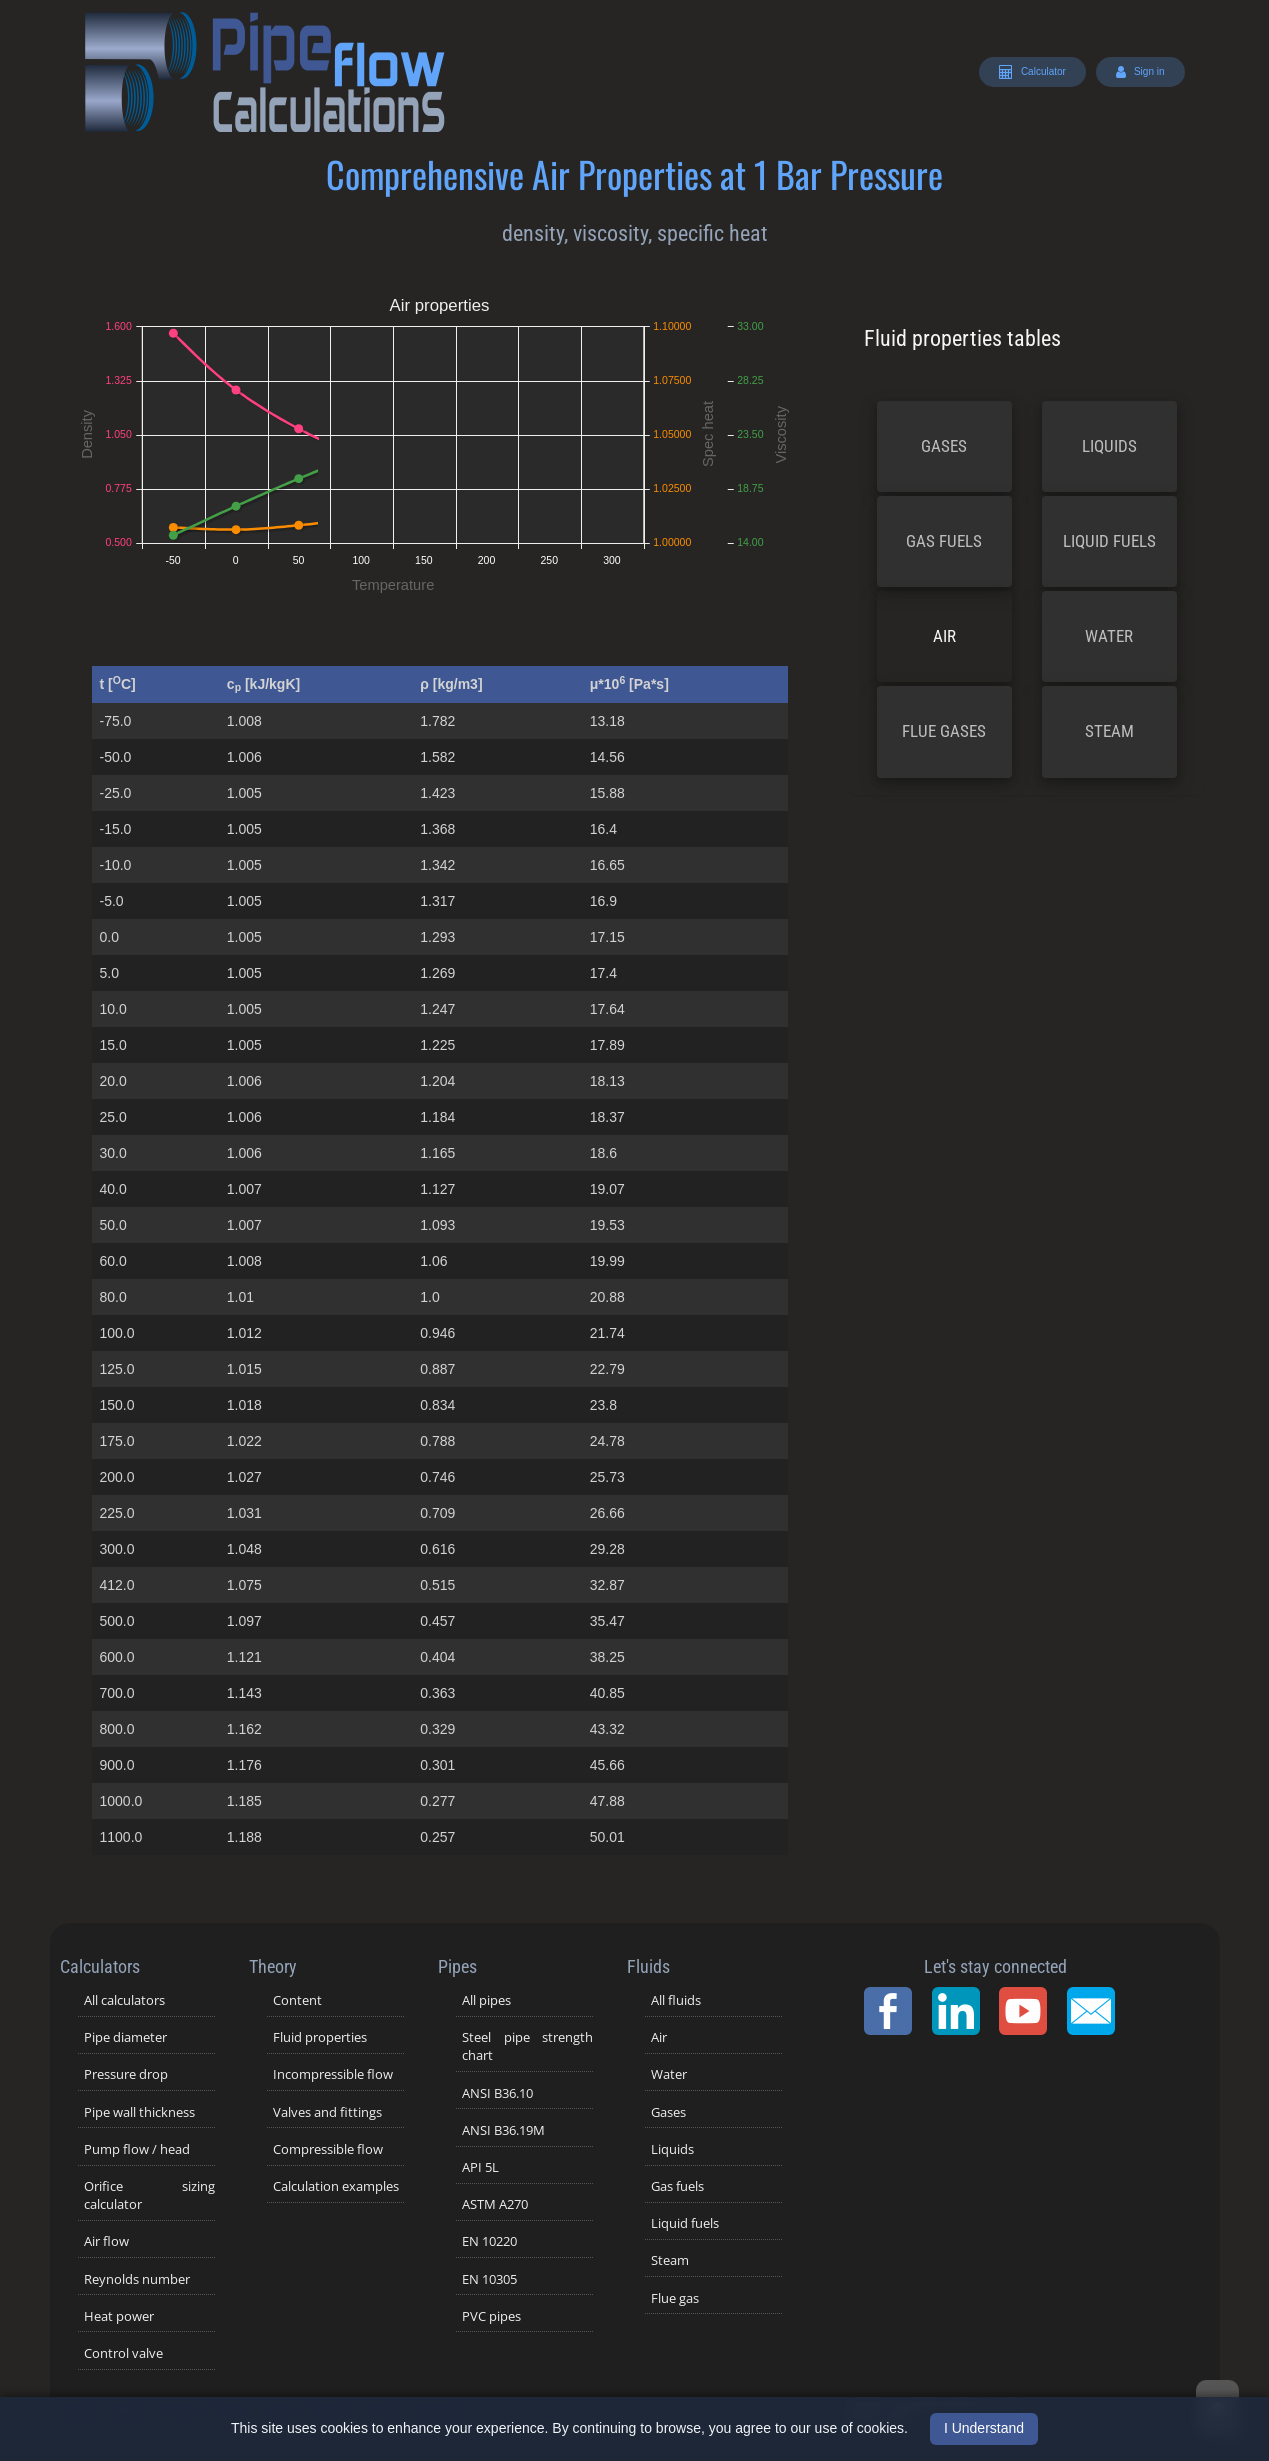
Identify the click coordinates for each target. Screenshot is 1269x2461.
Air (944, 636)
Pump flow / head (137, 2149)
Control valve (123, 2353)
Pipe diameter (125, 2037)
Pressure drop (126, 2074)
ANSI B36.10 (497, 2093)
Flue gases (944, 731)
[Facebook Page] (894, 2011)
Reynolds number (137, 2279)
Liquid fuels (1109, 541)
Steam (1109, 731)
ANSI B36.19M (503, 2130)
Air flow (106, 2241)
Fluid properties (320, 2037)
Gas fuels (944, 541)
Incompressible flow (333, 2074)
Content (297, 2000)
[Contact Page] (1097, 2011)
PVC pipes (491, 2316)
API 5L (480, 2167)
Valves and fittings (327, 2112)
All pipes (486, 2000)
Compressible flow (328, 2149)
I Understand (984, 2428)
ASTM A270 (495, 2204)
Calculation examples (336, 2186)
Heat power (119, 2316)
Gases (944, 446)
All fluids (676, 2000)
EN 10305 (489, 2279)
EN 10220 (489, 2241)
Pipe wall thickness (139, 2112)
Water (1109, 636)
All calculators (124, 2000)
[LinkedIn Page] (962, 2011)
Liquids (1109, 446)
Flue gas (675, 2298)
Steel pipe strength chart (527, 2046)
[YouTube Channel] (1029, 2011)
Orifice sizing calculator (149, 2195)
